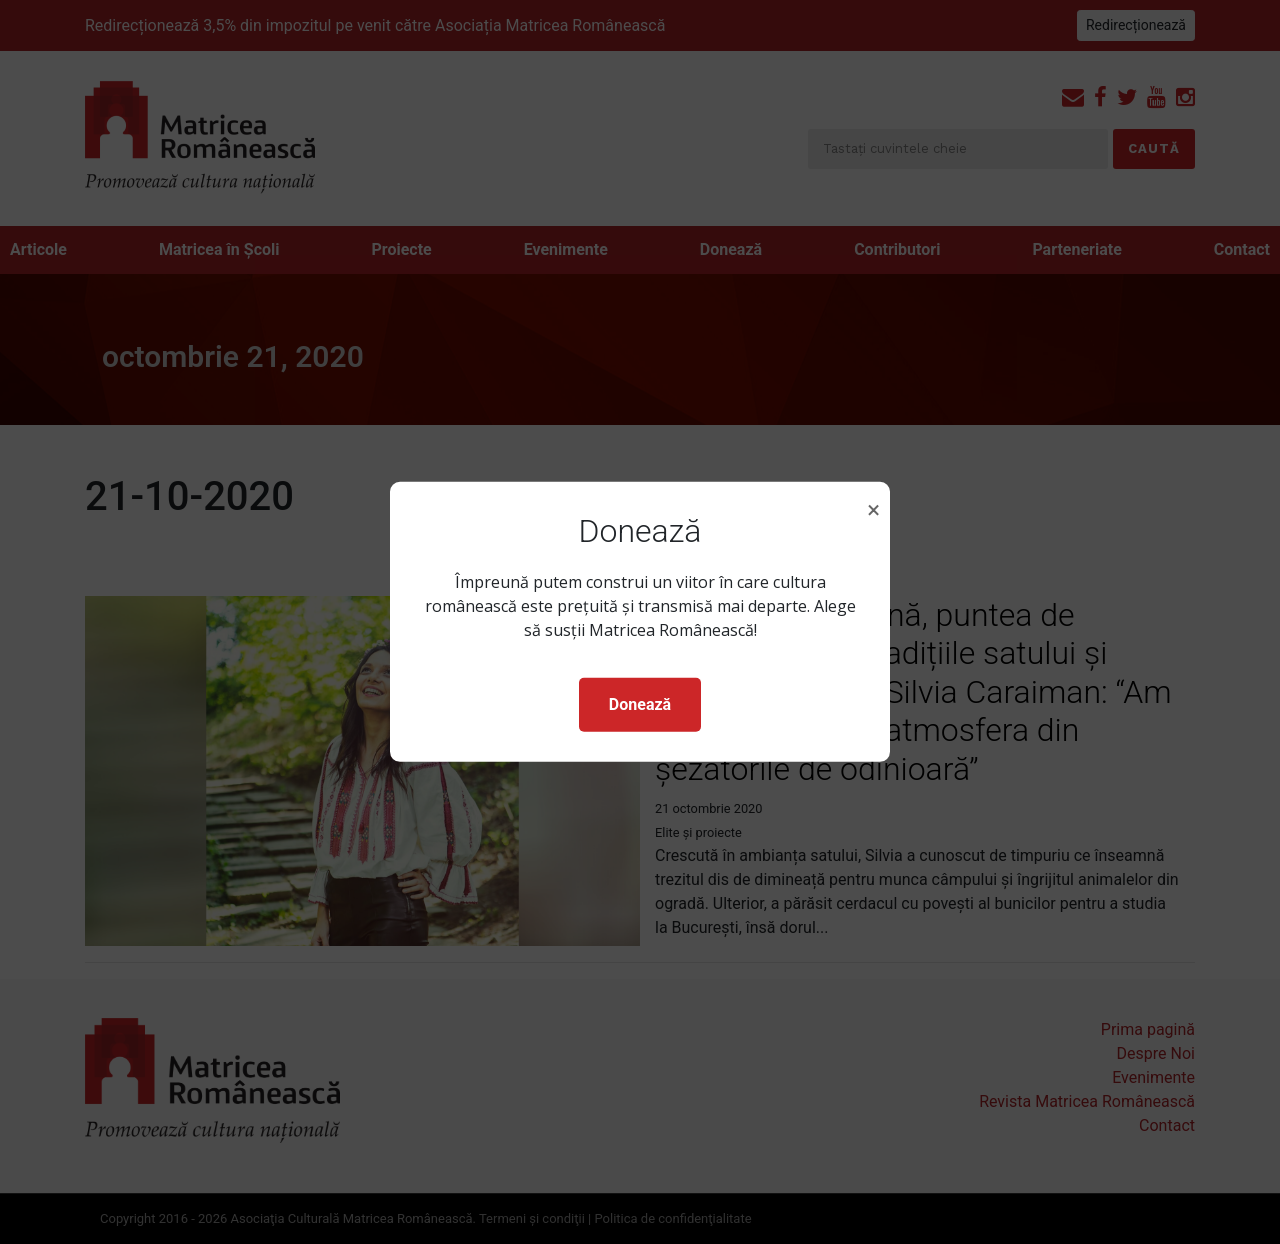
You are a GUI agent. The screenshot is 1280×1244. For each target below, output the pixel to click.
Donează (640, 704)
